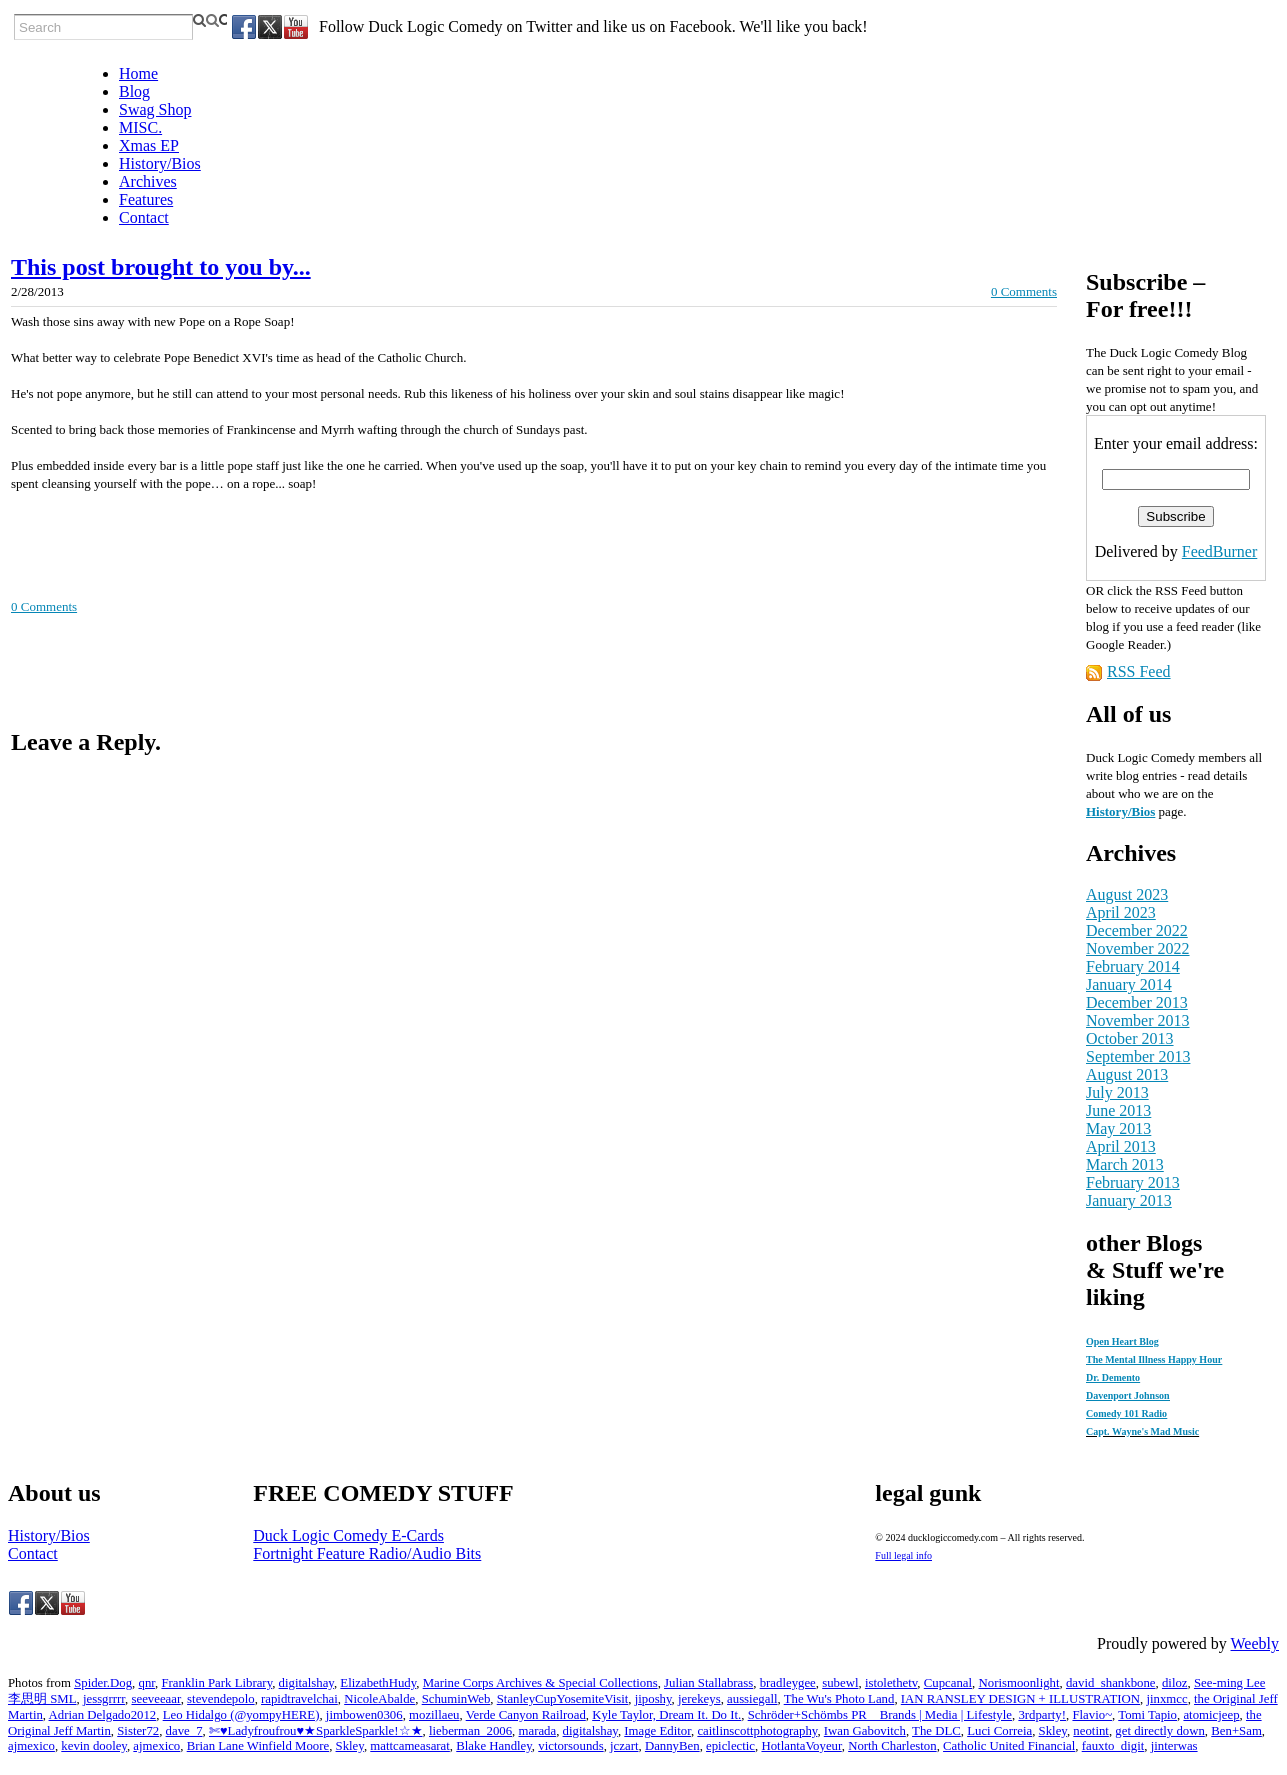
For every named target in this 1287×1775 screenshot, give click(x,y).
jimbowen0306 (364, 1715)
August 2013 (1127, 1074)
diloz (1175, 1683)
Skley (1053, 1731)
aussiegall (752, 1699)
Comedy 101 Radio (1126, 1413)
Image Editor (657, 1731)
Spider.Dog (103, 1683)
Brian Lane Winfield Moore (258, 1746)
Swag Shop (155, 109)
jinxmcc (1166, 1699)
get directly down (1160, 1731)
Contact (144, 217)
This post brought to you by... (161, 267)
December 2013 (1137, 1002)
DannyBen (672, 1746)
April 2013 (1121, 1146)
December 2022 (1137, 930)
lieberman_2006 (470, 1731)
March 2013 (1125, 1164)
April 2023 (1121, 912)
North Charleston (892, 1746)
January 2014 (1129, 984)
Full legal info (903, 1555)
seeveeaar (155, 1699)
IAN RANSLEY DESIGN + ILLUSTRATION (1020, 1699)
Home (138, 73)
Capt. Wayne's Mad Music (1142, 1431)
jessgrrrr (104, 1699)
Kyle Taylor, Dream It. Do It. (666, 1715)
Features (146, 199)
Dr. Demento (1113, 1377)
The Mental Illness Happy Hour (1154, 1359)
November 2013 (1138, 1020)
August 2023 (1127, 894)
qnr (146, 1683)
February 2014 (1133, 966)
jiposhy (653, 1699)
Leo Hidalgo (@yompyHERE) (241, 1715)
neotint (1091, 1731)
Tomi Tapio (1147, 1715)
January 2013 (1129, 1200)
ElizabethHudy (378, 1683)
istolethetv (891, 1683)
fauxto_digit (1113, 1746)
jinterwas (1174, 1746)
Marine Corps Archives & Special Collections (540, 1683)
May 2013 (1118, 1128)
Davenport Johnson (1128, 1395)
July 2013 (1117, 1092)
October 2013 (1130, 1038)
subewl (840, 1683)
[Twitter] (270, 27)
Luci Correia (999, 1731)
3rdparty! (1042, 1715)
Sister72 (138, 1731)
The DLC (936, 1731)
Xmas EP (149, 145)
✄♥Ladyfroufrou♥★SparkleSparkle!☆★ (316, 1731)
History (1107, 811)
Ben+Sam (1236, 1731)
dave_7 (184, 1731)
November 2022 (1138, 948)
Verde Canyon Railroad (526, 1715)
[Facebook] (244, 27)
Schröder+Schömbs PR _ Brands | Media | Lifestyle (880, 1715)
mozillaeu (434, 1715)
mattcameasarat (410, 1746)
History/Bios (160, 163)
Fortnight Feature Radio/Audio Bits (367, 1553)
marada (538, 1731)
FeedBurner (1220, 551)
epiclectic (730, 1746)
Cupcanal (948, 1683)
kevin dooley (94, 1746)
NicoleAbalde (379, 1699)
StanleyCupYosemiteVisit (563, 1699)
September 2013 (1138, 1056)
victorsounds (570, 1746)
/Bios (1141, 811)
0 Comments (1024, 291)
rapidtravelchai (299, 1699)
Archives (148, 181)
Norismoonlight (1019, 1683)
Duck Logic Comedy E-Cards (348, 1535)
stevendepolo (221, 1699)
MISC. (140, 127)
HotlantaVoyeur (801, 1746)
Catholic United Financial (1009, 1746)
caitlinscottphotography (757, 1731)
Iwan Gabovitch (865, 1731)
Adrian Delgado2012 (103, 1715)
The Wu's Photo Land (839, 1699)
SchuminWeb (456, 1699)
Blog (134, 91)
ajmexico (31, 1746)
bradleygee (788, 1683)
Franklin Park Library (216, 1683)
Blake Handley (494, 1746)
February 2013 (1133, 1182)
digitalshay (306, 1683)
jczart (624, 1746)
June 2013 (1118, 1110)
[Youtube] (296, 27)
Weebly (1255, 1643)
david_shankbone (1111, 1683)
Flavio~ (1092, 1715)
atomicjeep (1211, 1715)
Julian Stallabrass (708, 1683)
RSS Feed (1139, 671)
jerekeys (699, 1699)
